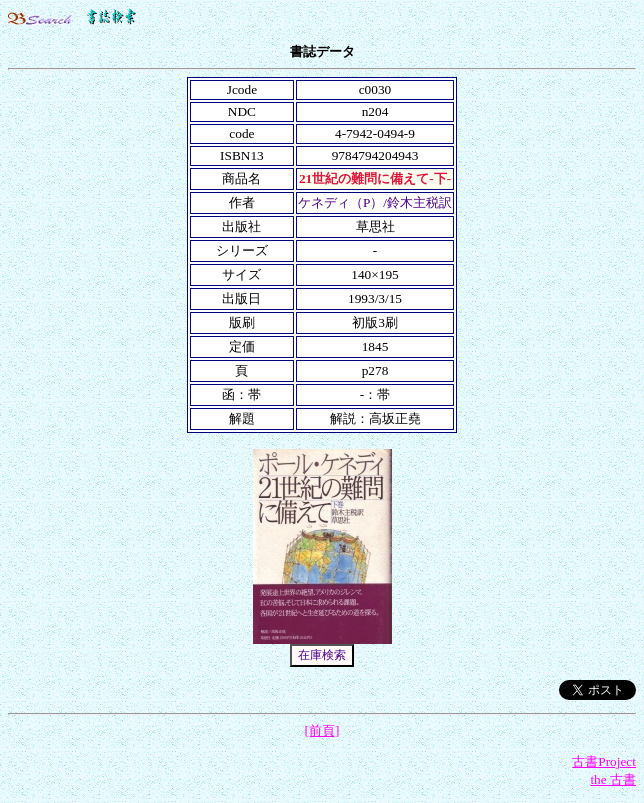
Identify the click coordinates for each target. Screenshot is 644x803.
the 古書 (613, 779)
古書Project (604, 761)
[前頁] (322, 730)
